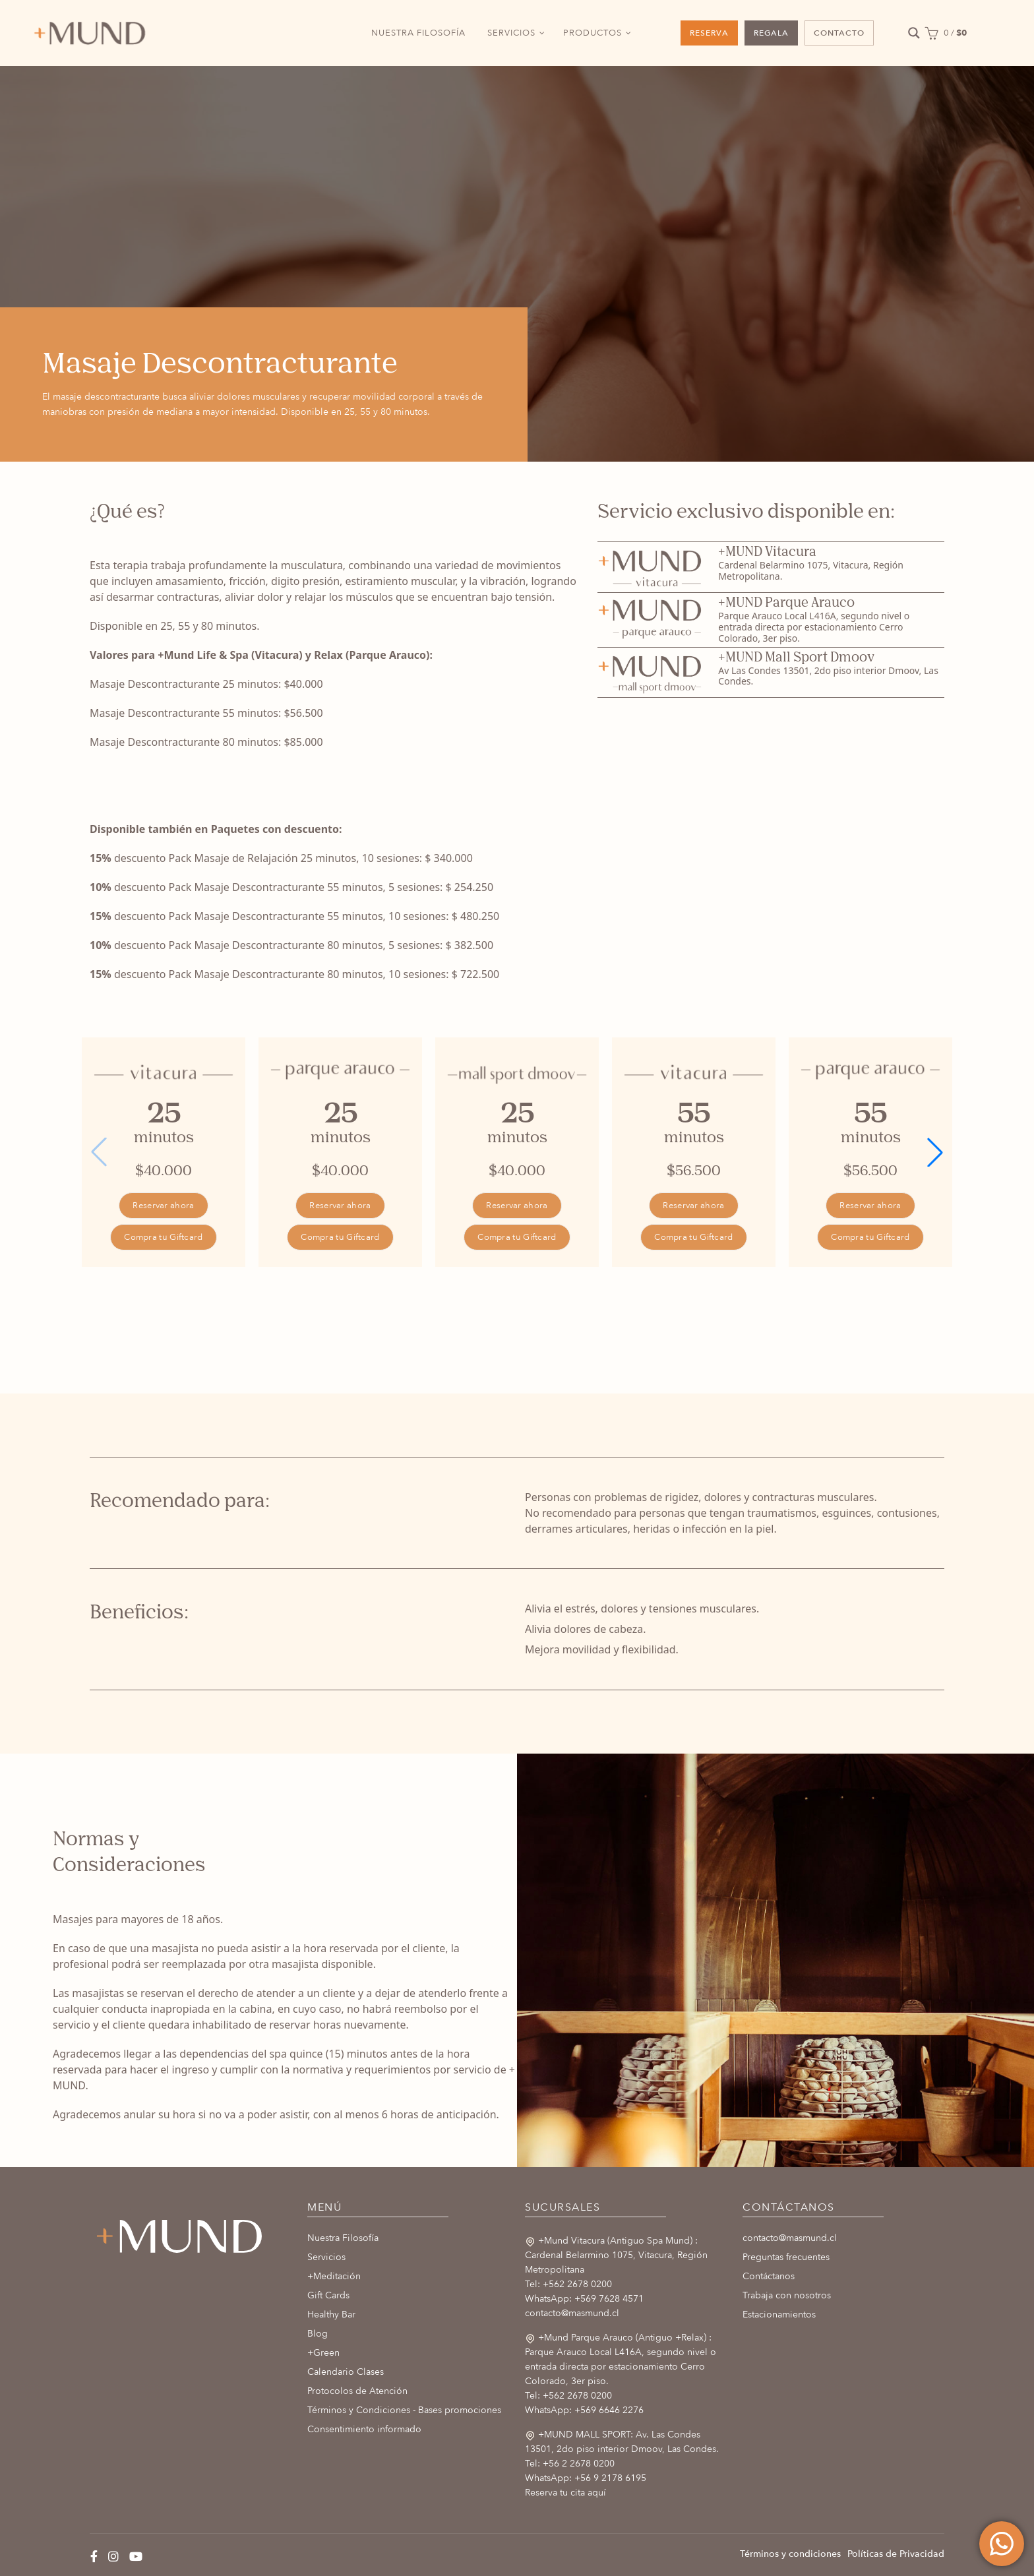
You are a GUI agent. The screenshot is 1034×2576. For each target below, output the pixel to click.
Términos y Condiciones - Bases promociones (404, 2410)
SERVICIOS (511, 33)
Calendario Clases (345, 2372)
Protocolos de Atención (357, 2391)
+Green (323, 2352)
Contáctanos (769, 2276)
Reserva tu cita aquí (565, 2492)
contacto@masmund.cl (572, 2313)
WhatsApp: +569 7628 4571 (584, 2298)
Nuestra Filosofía (343, 2238)
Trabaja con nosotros (787, 2295)
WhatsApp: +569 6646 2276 (584, 2410)
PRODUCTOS (592, 33)
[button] (935, 1152)
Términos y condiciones (790, 2554)
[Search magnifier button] (914, 33)
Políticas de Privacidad (895, 2554)
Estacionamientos (779, 2314)
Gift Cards (328, 2295)
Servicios (326, 2257)
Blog (317, 2333)
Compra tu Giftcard (163, 1237)
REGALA (771, 33)
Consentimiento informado (364, 2429)
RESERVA (709, 33)
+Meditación (334, 2276)
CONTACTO (839, 33)
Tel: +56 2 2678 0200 (570, 2463)
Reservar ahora (163, 1205)
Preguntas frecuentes (786, 2257)
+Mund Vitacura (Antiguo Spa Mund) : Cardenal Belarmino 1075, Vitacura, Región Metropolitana (616, 2255)
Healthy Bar (331, 2314)
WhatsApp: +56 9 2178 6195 (585, 2478)
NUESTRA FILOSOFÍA (418, 33)
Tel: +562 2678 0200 (568, 2284)
